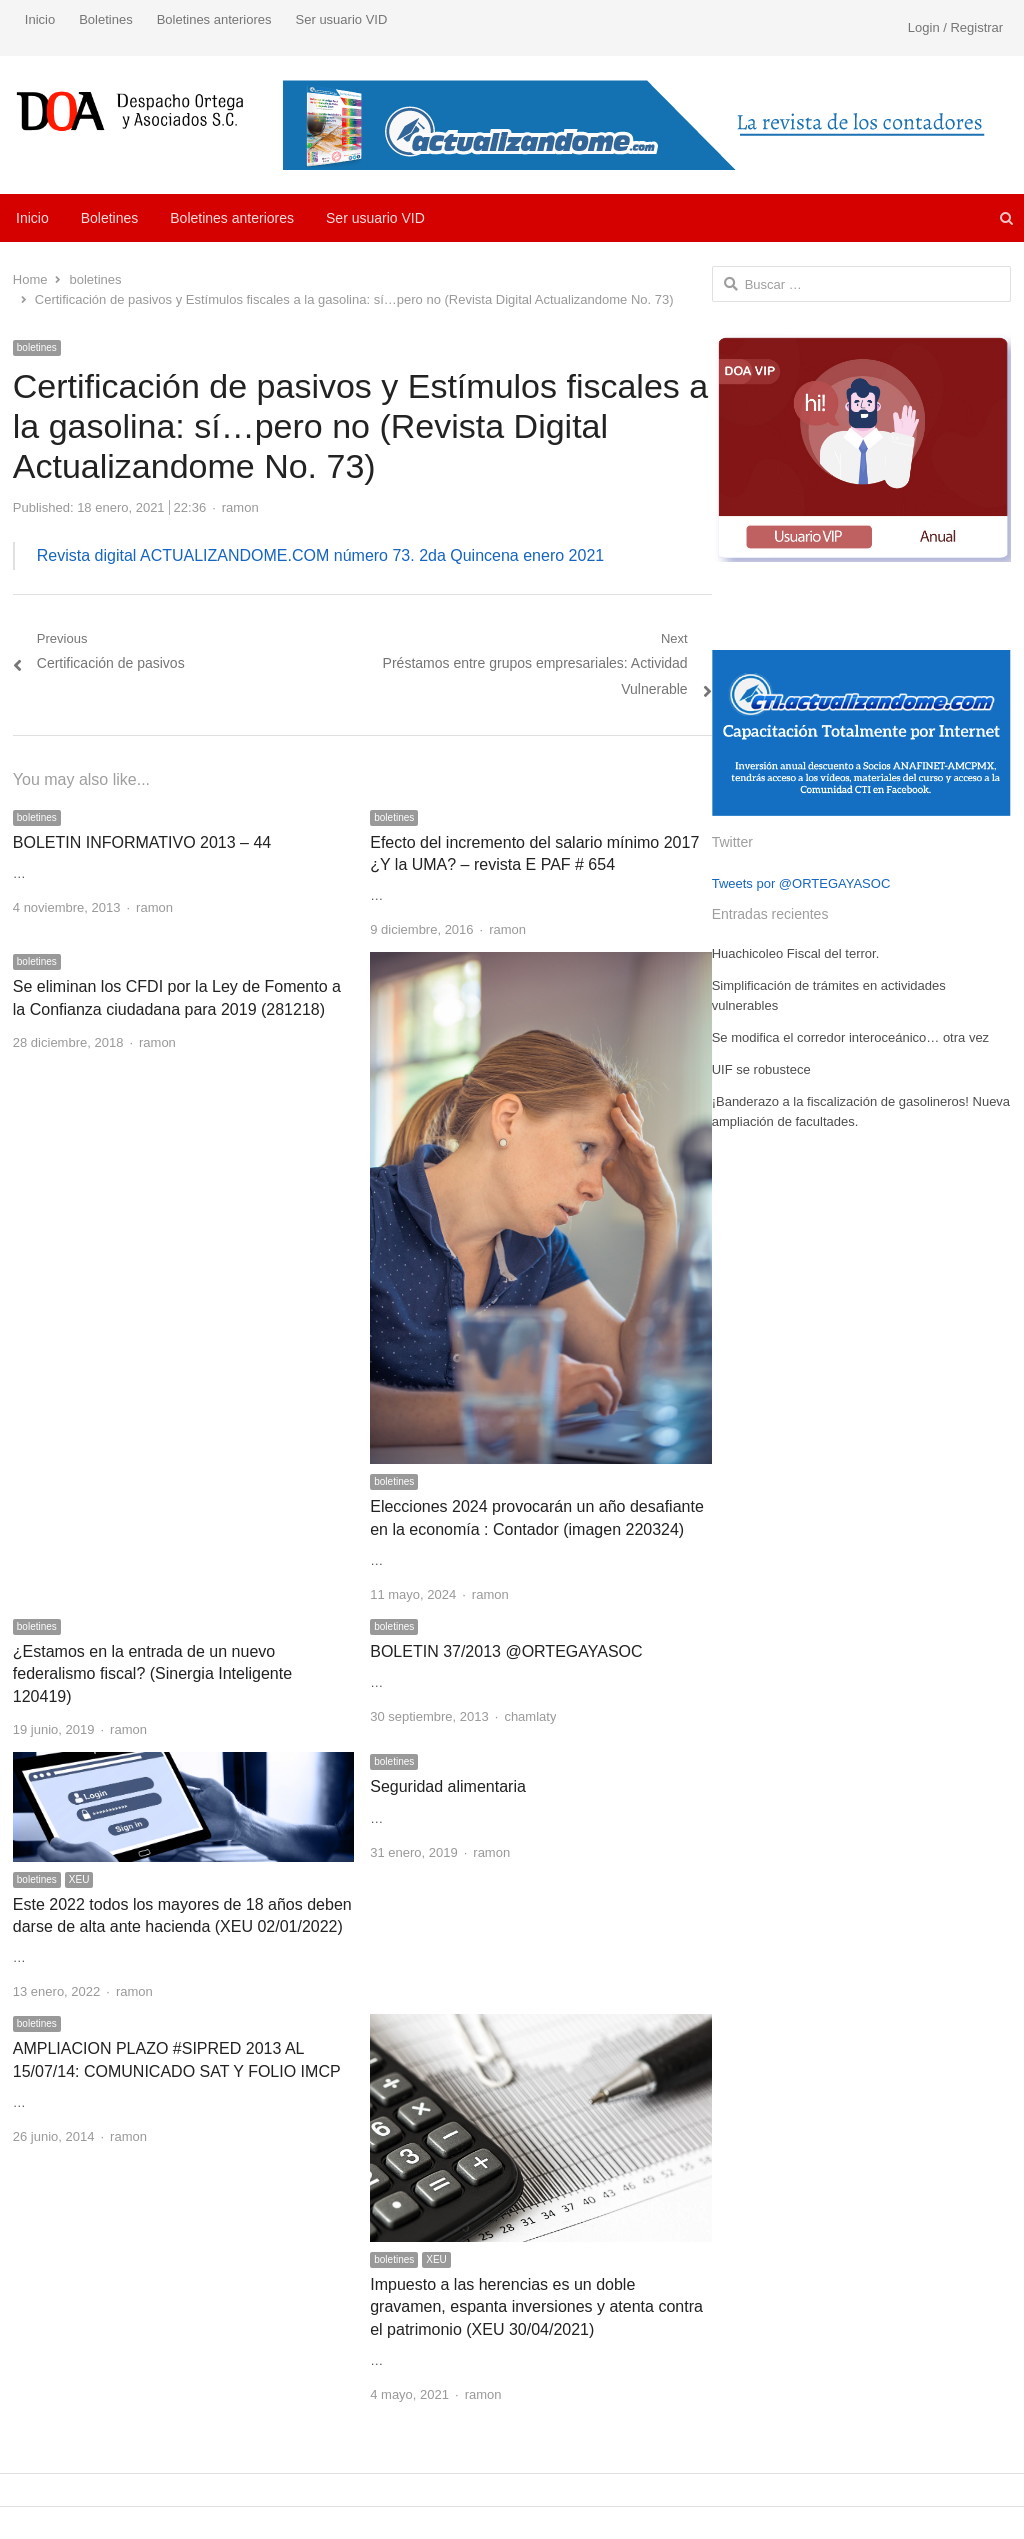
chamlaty (530, 1716)
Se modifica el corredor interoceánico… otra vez (850, 1037)
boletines (37, 347)
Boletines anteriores (214, 19)
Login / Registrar (955, 27)
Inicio (40, 19)
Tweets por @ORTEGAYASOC (801, 883)
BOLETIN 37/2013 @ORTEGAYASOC (506, 1651)
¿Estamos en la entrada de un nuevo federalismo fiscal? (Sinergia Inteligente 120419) (152, 1674)
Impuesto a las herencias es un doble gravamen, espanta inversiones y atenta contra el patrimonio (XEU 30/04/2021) (536, 2307)
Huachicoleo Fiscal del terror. (796, 953)
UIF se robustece (761, 1069)
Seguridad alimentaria (448, 1786)
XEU (79, 1879)
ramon (240, 507)
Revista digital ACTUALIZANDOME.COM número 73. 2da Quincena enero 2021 (320, 555)
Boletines (105, 19)
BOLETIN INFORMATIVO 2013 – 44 (142, 842)
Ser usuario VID (342, 19)
